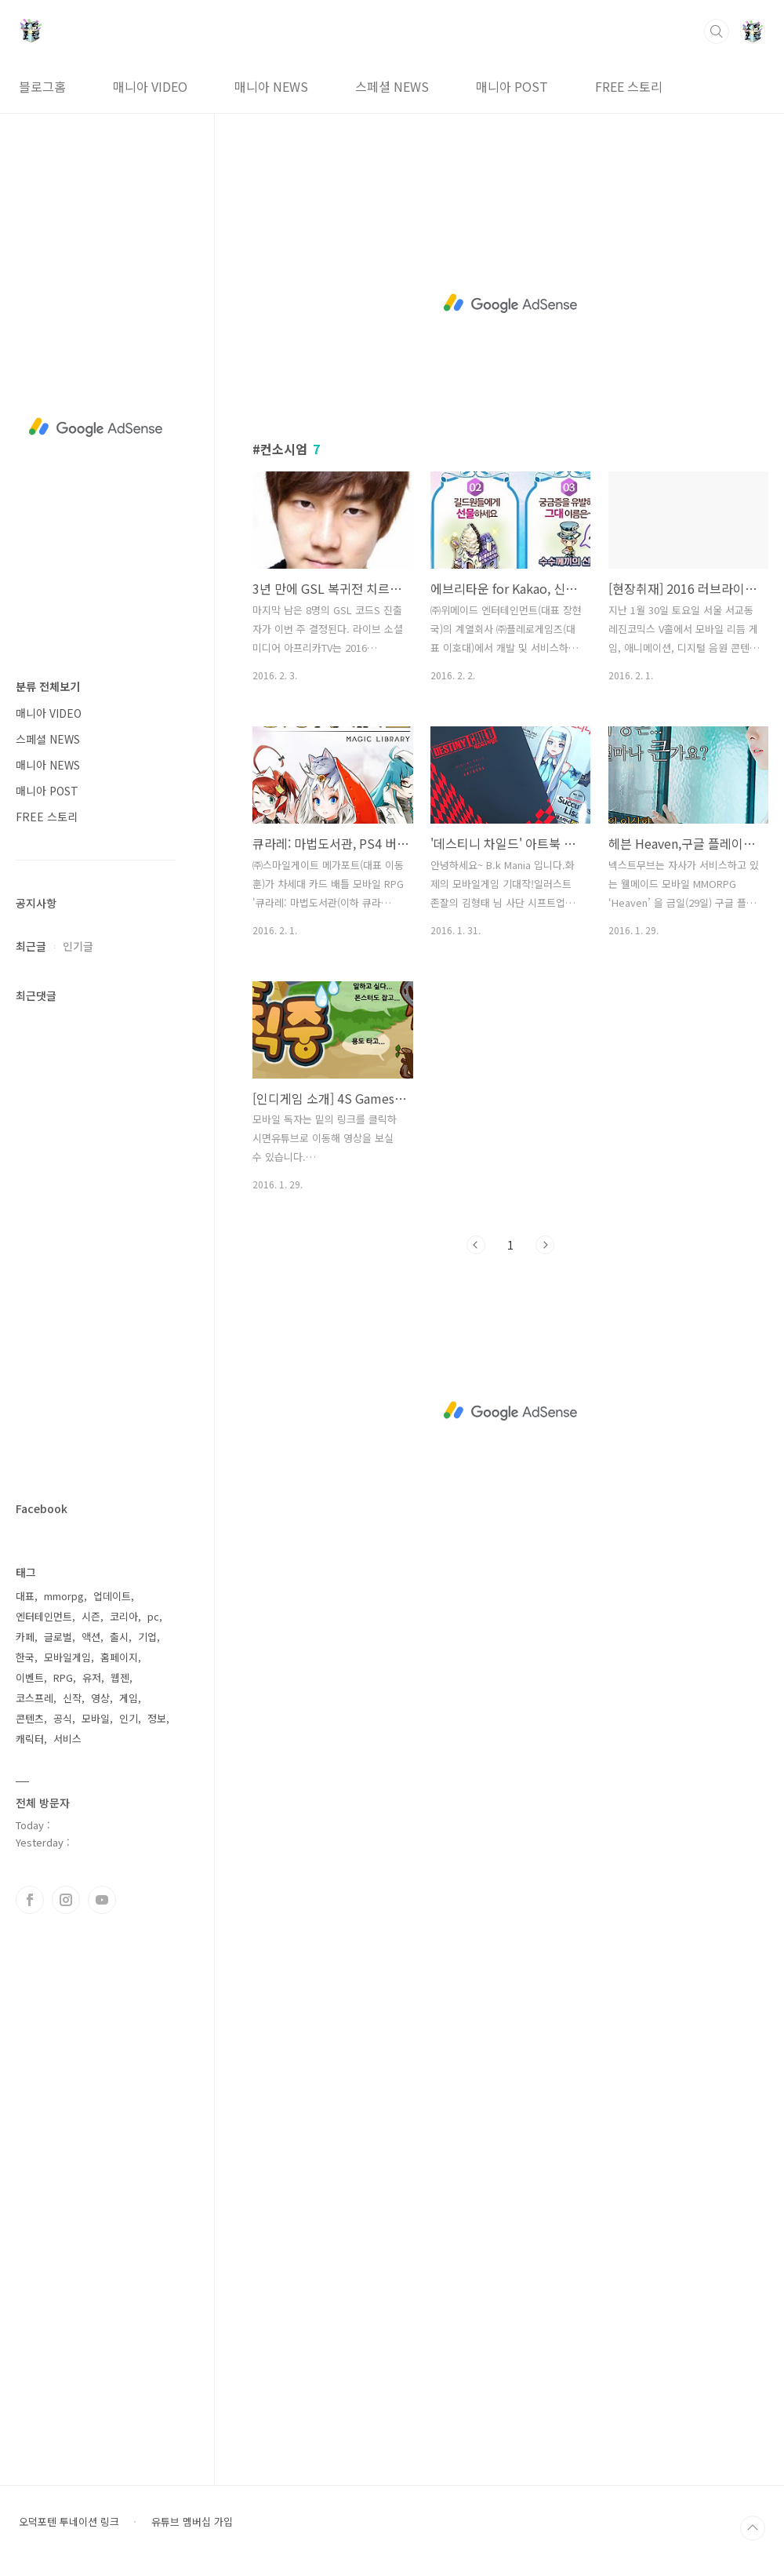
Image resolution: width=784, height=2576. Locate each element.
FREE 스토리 (628, 86)
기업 (147, 1636)
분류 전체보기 (48, 686)
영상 (100, 1697)
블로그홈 (42, 86)
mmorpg (64, 1595)
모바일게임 (67, 1657)
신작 (72, 1697)
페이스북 (30, 1900)
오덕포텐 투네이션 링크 (69, 2522)
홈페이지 (119, 1657)
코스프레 (34, 1697)
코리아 (124, 1616)
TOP (752, 2528)
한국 (25, 1657)
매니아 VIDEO (150, 86)
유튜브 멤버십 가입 (192, 2522)
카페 (25, 1636)
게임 (128, 1697)
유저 (91, 1677)
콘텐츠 (30, 1718)
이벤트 (30, 1677)
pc (153, 1616)
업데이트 (112, 1595)
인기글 (78, 946)
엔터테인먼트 (44, 1616)
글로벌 (58, 1636)
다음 (544, 1244)
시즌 (91, 1616)
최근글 (31, 946)
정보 (156, 1718)
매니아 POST (512, 86)
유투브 (102, 1900)
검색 (716, 31)
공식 (62, 1718)
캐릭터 (30, 1738)
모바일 (96, 1718)
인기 (128, 1718)
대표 (25, 1595)
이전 (475, 1244)
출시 (119, 1636)
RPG (63, 1677)
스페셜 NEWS (392, 86)
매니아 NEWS (271, 86)
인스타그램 (66, 1900)
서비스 (67, 1738)
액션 (91, 1636)
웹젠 (120, 1677)
